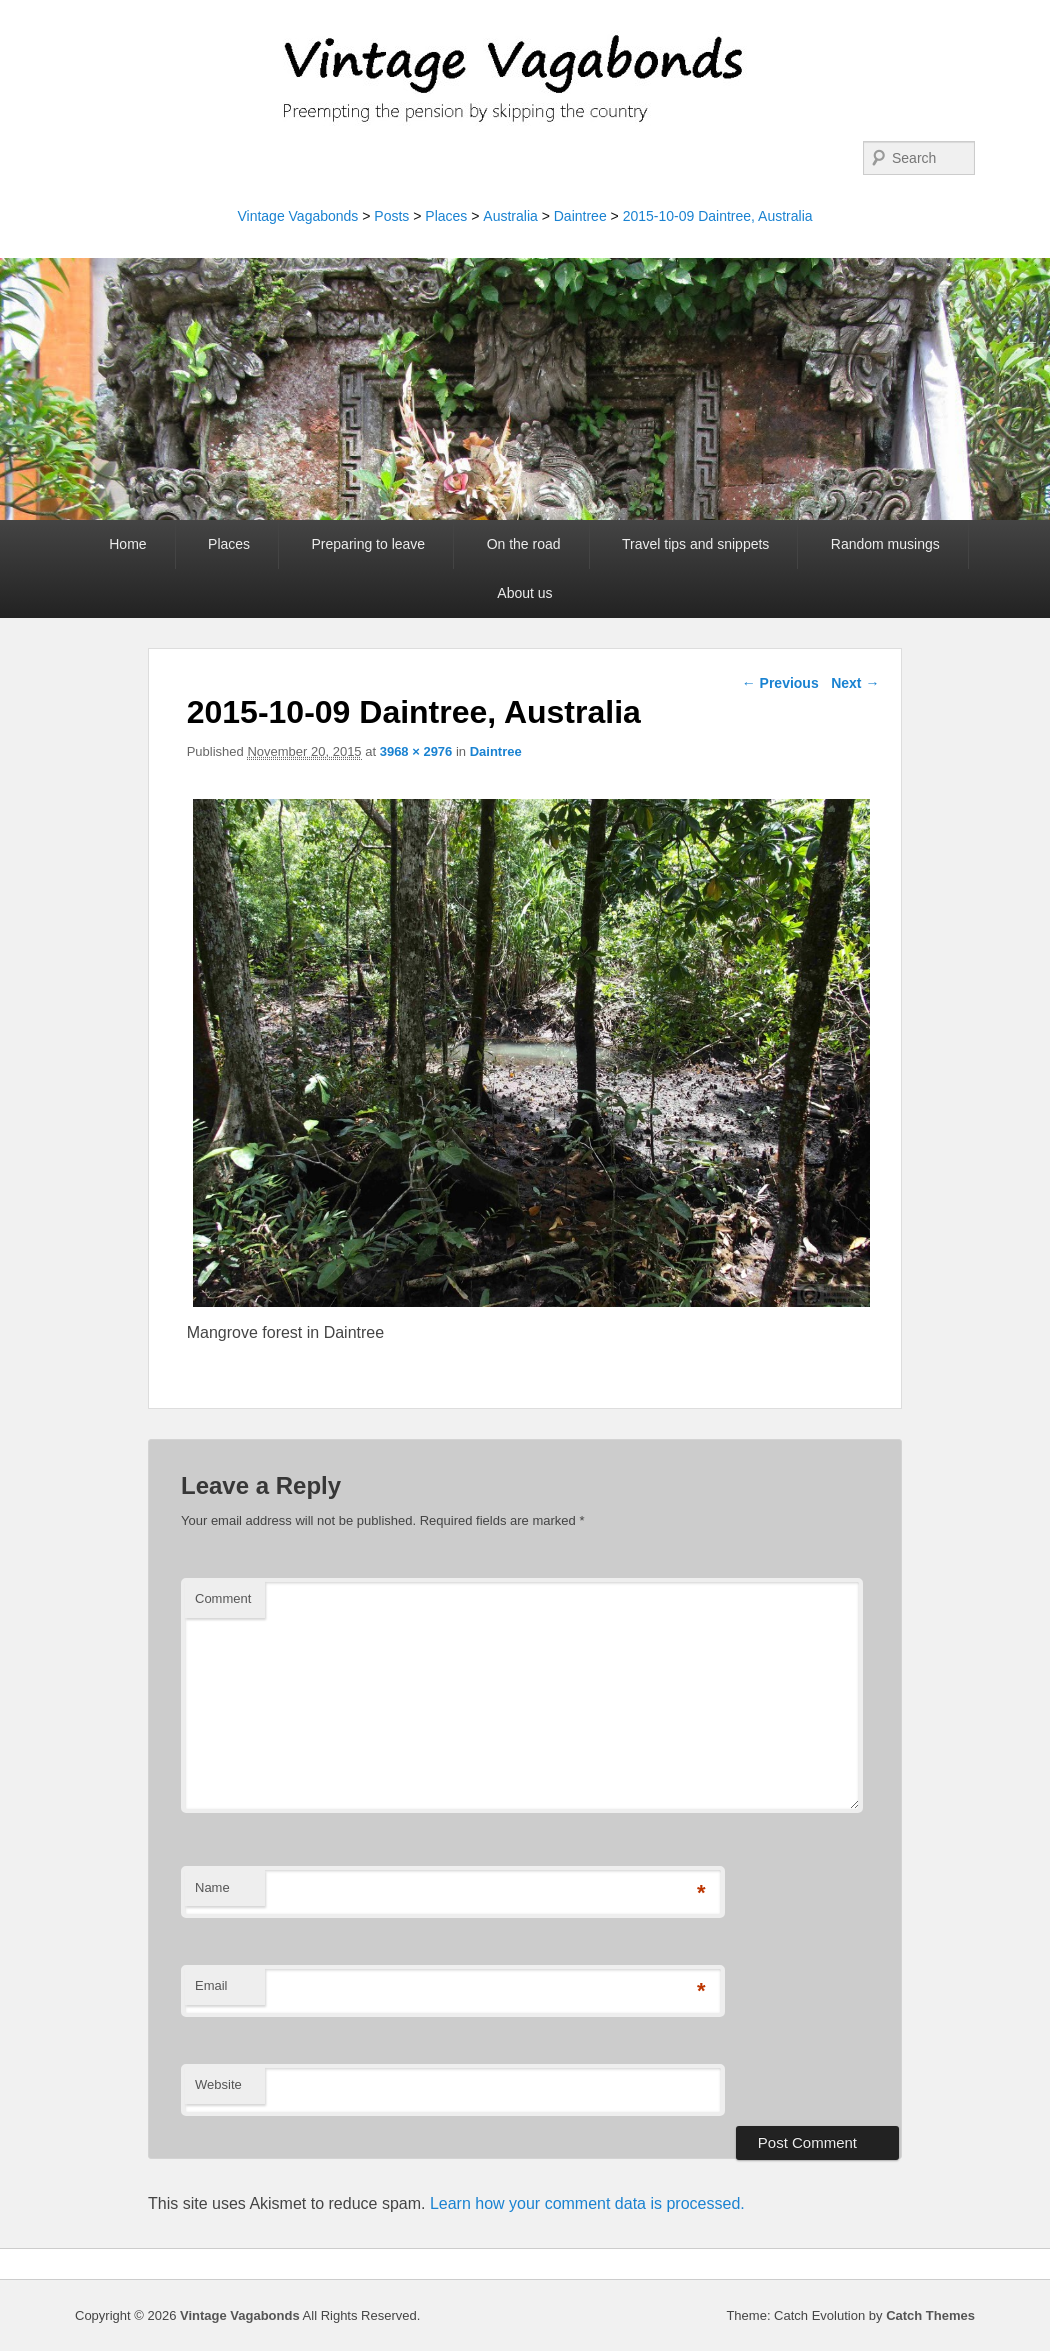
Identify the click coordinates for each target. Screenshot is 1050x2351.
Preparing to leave (369, 544)
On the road (524, 544)
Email (211, 1985)
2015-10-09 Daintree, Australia (718, 216)
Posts (391, 216)
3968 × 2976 (416, 751)
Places (446, 216)
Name (212, 1887)
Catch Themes (930, 2315)
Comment (223, 1598)
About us (524, 593)
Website (218, 2084)
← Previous (780, 683)
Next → (855, 683)
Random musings (885, 544)
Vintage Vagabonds (297, 216)
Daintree (580, 216)
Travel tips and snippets (695, 544)
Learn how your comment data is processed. (587, 2203)
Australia (510, 216)
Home (127, 544)
